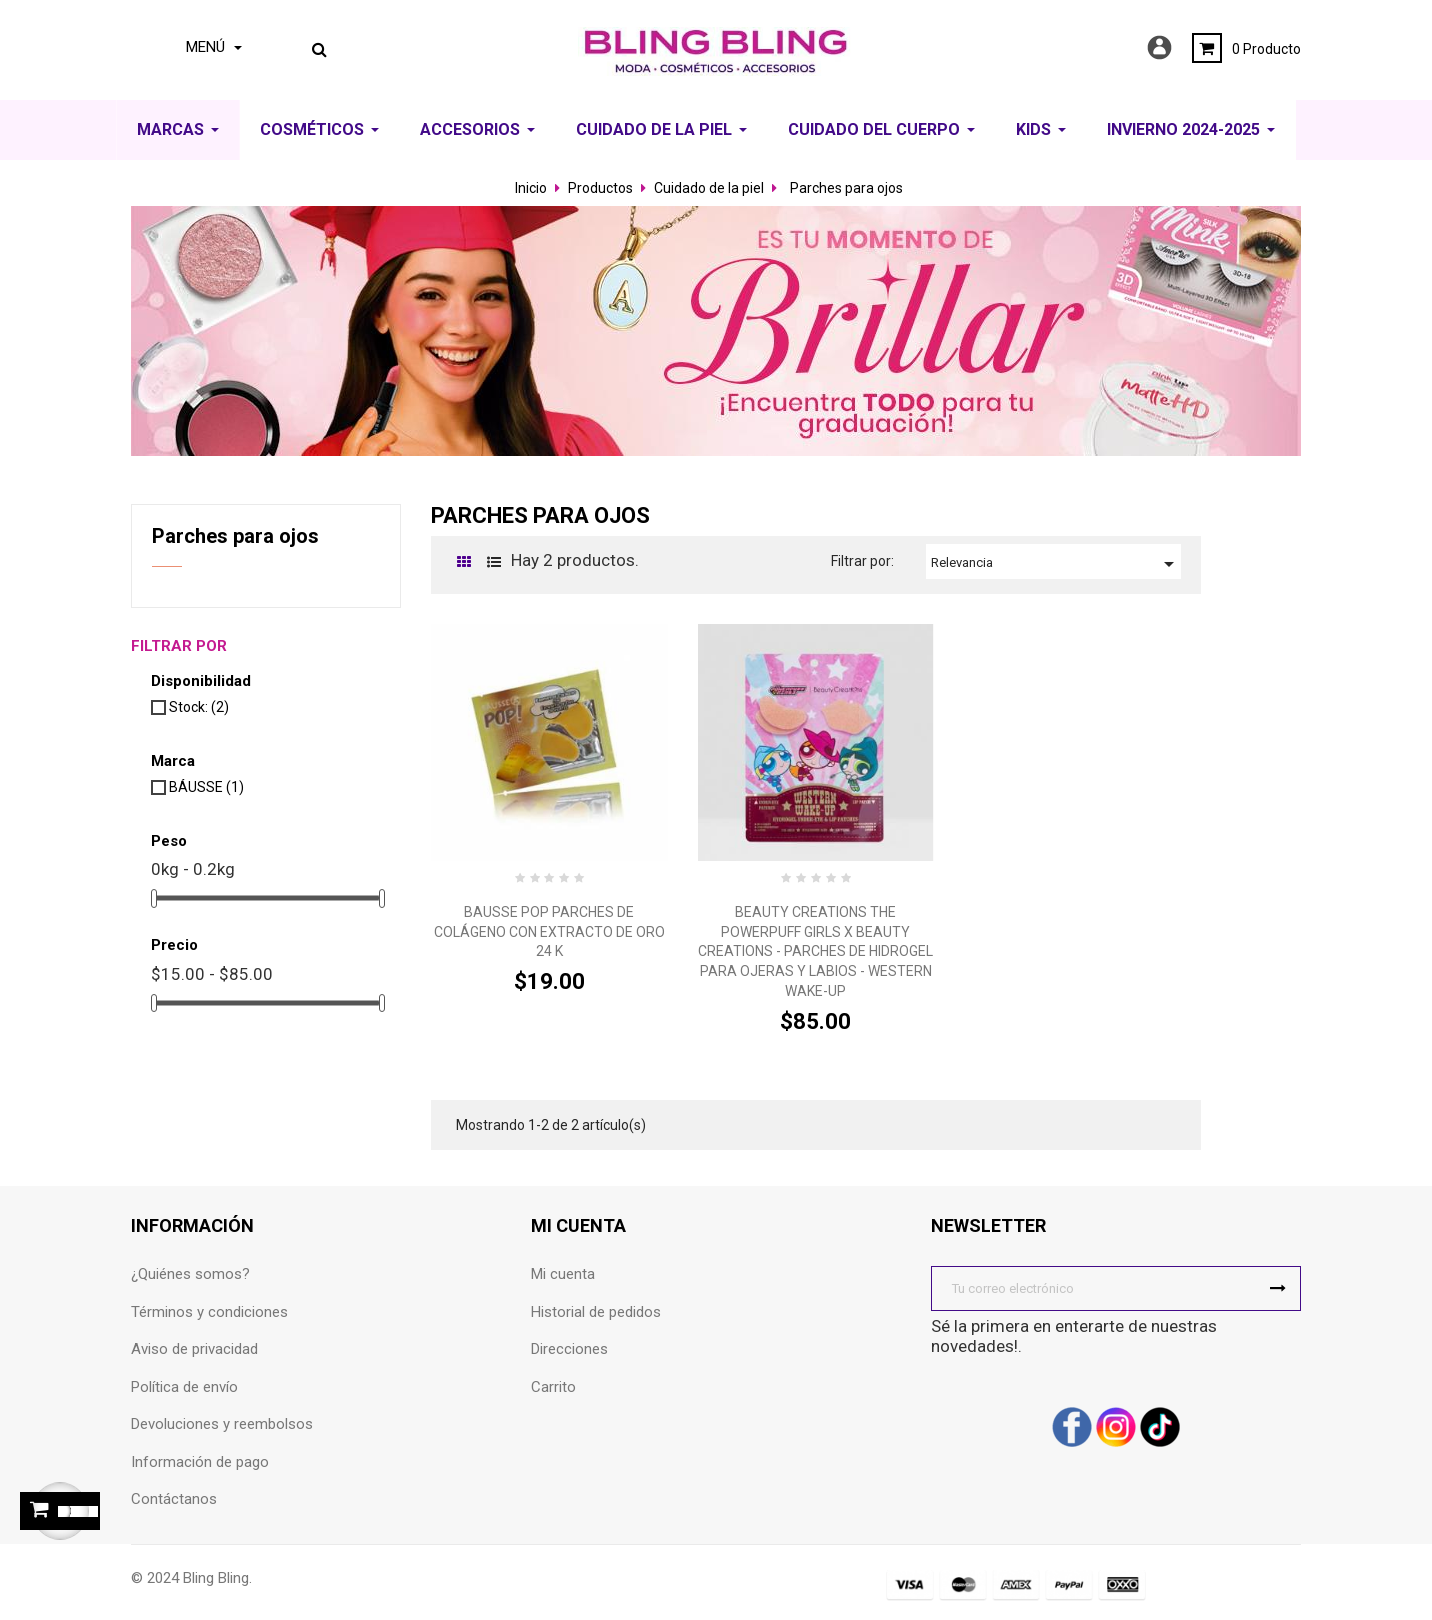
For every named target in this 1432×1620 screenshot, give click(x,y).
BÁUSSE (206, 787)
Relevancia (1056, 564)
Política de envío (184, 1387)
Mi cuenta (563, 1274)
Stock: (199, 707)
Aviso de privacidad (194, 1349)
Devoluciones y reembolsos (222, 1424)
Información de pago (200, 1462)
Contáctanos (174, 1499)
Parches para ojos (235, 536)
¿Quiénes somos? (190, 1274)
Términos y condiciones (209, 1312)
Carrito (553, 1387)
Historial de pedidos (596, 1312)
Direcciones (569, 1349)
